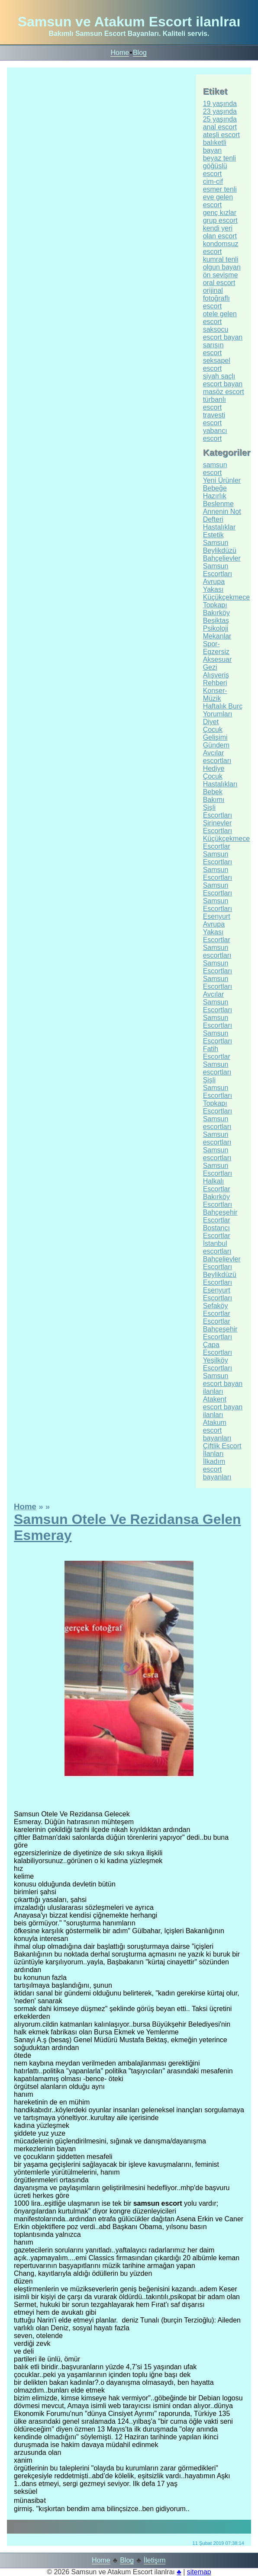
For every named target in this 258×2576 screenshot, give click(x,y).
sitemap (199, 2572)
